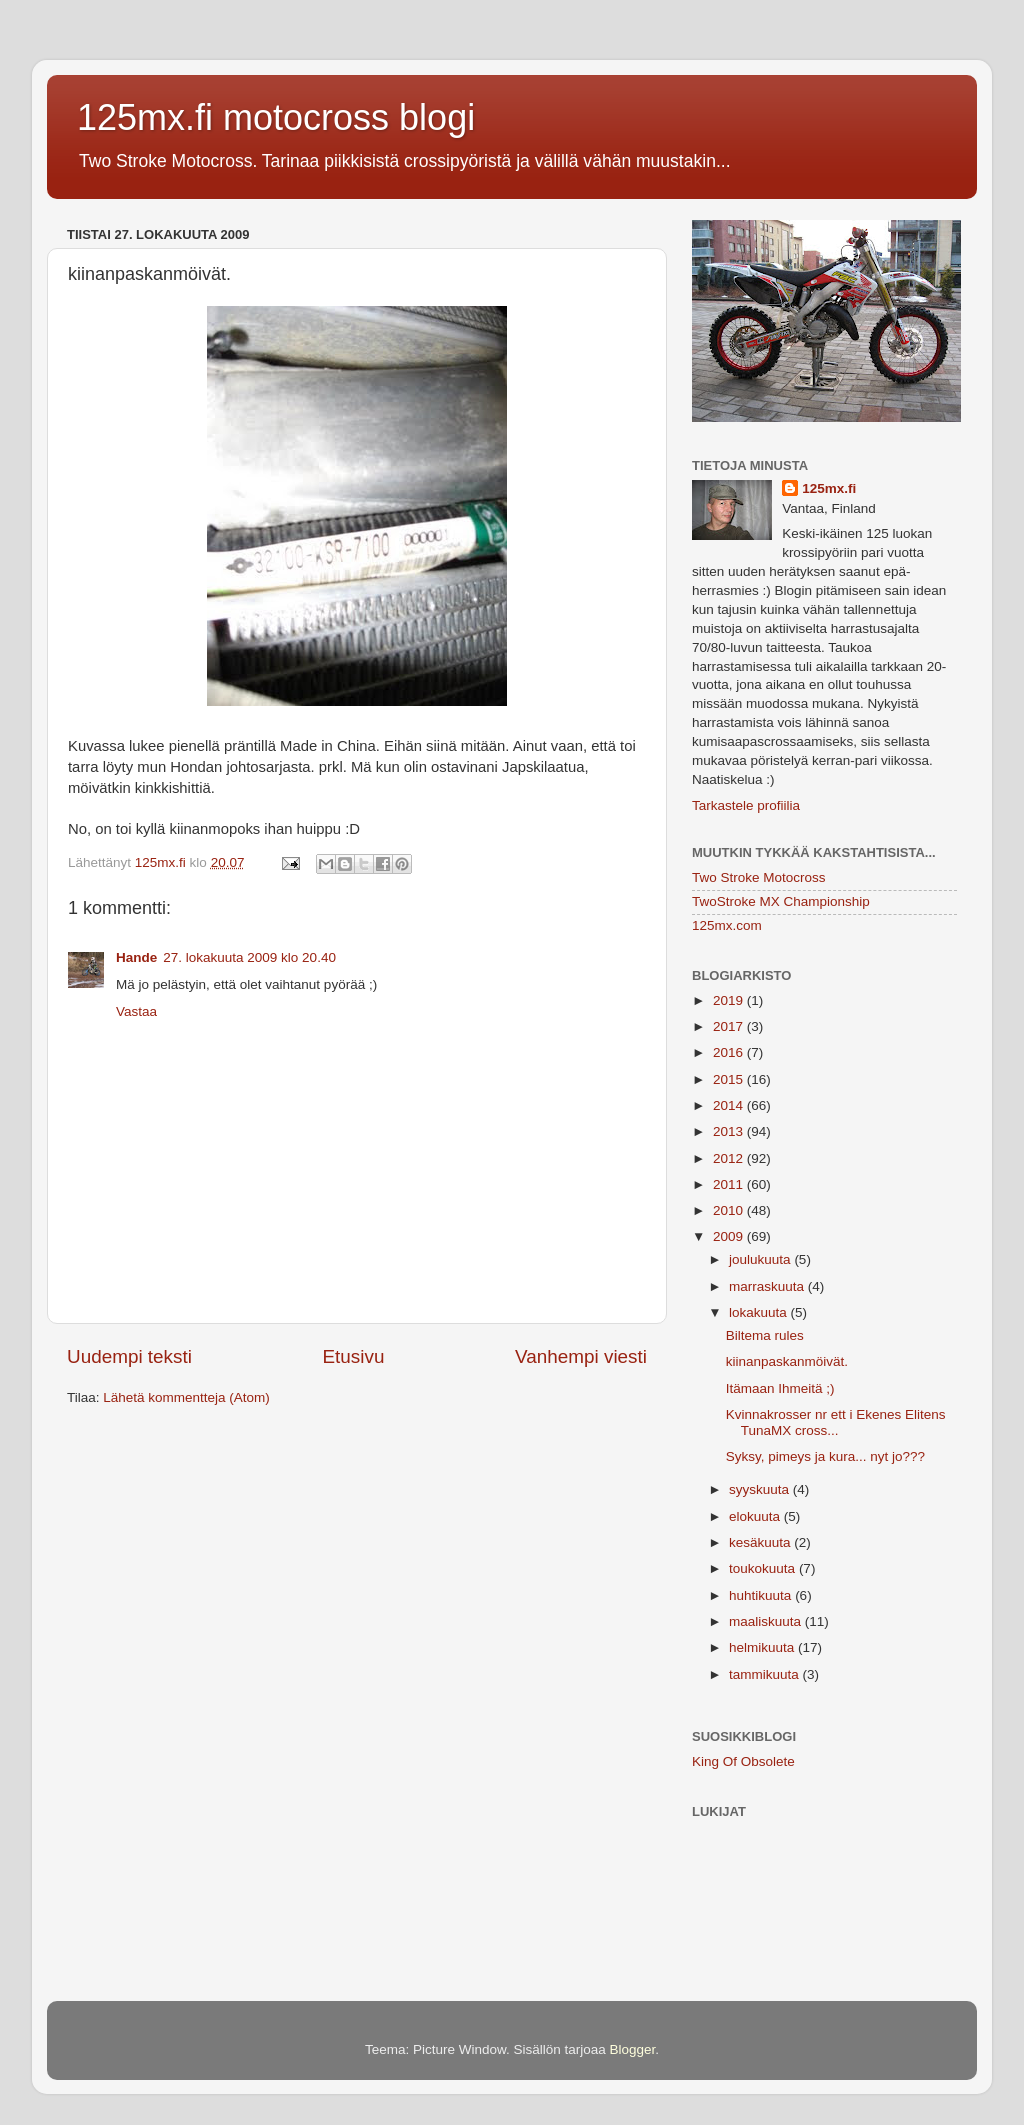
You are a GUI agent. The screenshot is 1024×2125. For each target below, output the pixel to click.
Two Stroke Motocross (759, 877)
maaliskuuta (767, 1621)
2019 (730, 1000)
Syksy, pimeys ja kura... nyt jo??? (825, 1456)
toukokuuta (764, 1568)
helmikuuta (763, 1647)
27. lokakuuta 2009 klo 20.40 (249, 957)
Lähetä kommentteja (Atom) (186, 1397)
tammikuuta (766, 1674)
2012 (730, 1158)
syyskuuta (761, 1489)
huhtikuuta (762, 1595)
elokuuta (756, 1516)
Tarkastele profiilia (746, 805)
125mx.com (727, 925)
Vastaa (136, 1011)
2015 (730, 1079)
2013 (730, 1131)
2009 (730, 1236)
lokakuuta (760, 1312)
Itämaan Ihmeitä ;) (780, 1388)
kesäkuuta (761, 1542)
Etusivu (354, 1356)
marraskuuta (768, 1286)
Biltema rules (765, 1335)
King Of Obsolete (743, 1761)
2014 (730, 1105)
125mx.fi (829, 488)
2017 (730, 1026)
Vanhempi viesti (581, 1356)
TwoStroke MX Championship (781, 901)
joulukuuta (761, 1259)
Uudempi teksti (129, 1356)
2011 (730, 1184)
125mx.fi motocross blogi (276, 117)
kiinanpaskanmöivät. (787, 1361)
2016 (730, 1052)
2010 (730, 1210)
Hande (136, 957)
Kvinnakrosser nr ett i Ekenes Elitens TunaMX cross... (836, 1422)
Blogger (633, 2049)
